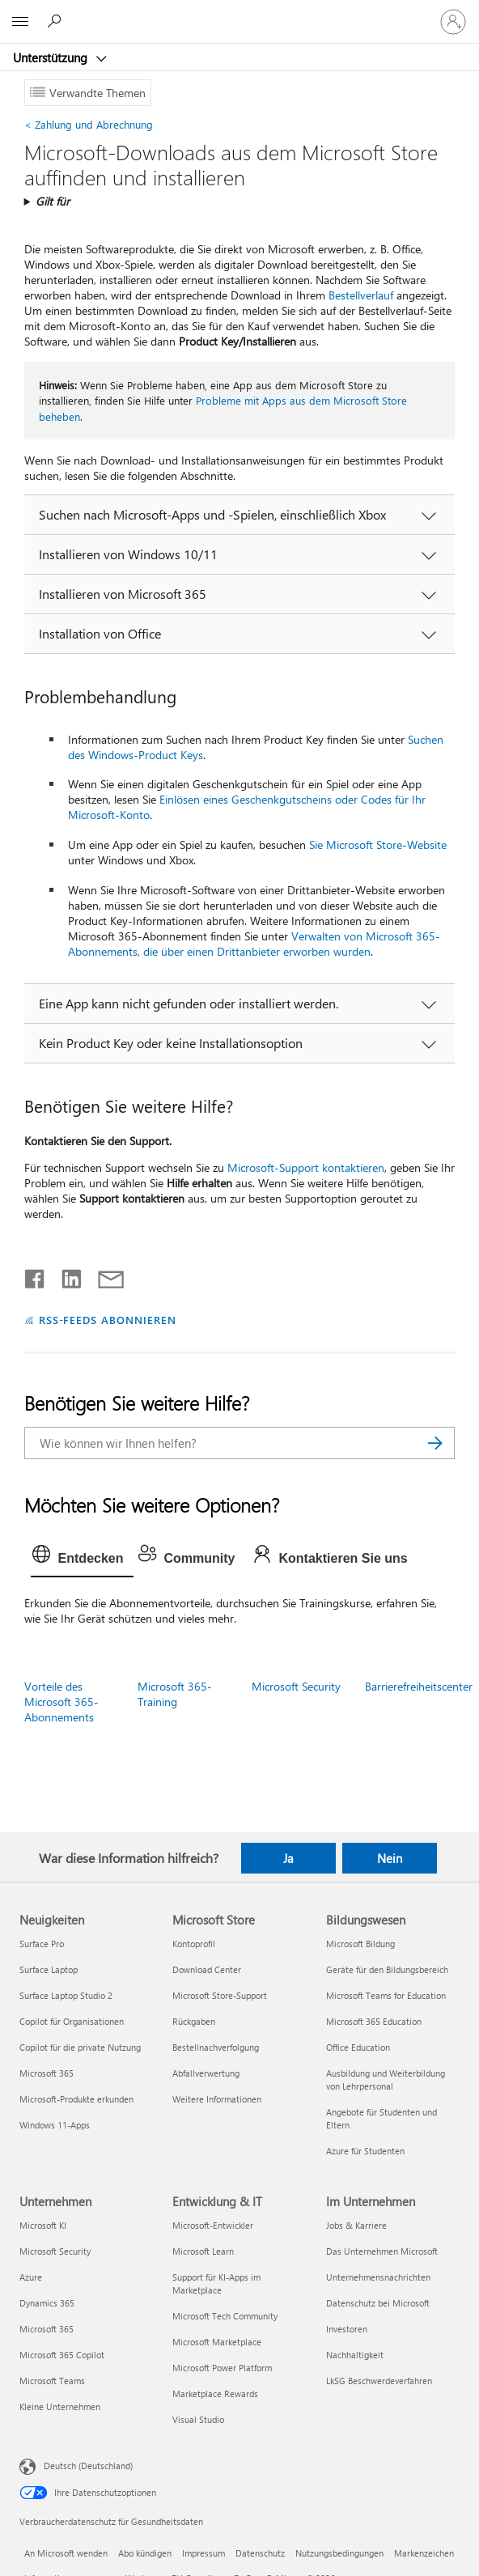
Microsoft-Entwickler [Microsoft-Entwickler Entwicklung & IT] (212, 2225)
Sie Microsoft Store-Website (378, 844)
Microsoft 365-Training (175, 1693)
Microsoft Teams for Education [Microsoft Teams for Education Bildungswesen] (386, 1995)
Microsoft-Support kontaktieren (305, 1167)
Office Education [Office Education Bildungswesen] (358, 2047)
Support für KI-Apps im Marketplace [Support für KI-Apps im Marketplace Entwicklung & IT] (216, 2283)
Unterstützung (52, 57)
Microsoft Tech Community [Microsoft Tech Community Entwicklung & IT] (225, 2316)
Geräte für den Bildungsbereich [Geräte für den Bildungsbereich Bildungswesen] (387, 1969)
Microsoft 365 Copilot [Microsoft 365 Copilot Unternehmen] (61, 2355)
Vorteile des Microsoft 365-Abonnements (61, 1701)
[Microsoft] (239, 12)
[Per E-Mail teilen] (103, 1275)
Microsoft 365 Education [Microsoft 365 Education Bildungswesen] (374, 2021)
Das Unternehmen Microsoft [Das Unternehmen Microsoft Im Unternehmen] (382, 2251)
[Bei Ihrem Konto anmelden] (453, 21)
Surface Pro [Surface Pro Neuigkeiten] (41, 1943)
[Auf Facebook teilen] (35, 1275)
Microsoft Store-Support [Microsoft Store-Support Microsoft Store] (219, 1995)
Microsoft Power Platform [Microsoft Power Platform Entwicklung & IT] (222, 2368)
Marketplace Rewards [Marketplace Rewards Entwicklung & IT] (215, 2393)
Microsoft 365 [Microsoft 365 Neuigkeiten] (46, 2073)
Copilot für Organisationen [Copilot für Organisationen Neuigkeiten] (71, 2021)
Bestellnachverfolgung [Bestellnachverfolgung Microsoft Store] (215, 2047)
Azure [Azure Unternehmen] (30, 2277)
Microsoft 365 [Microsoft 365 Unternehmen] (46, 2329)
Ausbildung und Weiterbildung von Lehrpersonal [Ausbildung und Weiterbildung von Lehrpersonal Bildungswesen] (385, 2079)
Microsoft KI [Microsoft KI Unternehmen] (42, 2225)
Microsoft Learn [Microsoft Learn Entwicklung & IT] (203, 2251)
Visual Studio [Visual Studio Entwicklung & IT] (198, 2419)
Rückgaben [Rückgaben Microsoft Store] (193, 2021)
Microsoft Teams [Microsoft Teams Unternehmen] (52, 2380)
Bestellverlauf (361, 295)
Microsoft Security (296, 1686)
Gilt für (53, 201)
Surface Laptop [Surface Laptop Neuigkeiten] (48, 1969)
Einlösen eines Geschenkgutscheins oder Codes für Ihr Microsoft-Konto (247, 806)
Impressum (203, 2553)
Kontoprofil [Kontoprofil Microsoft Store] (193, 1943)
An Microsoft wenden (66, 2553)
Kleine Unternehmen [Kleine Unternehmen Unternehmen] (59, 2406)
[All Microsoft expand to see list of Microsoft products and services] (20, 21)
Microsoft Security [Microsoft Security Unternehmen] (55, 2251)
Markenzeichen (424, 2553)
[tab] (82, 1558)
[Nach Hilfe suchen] (56, 21)
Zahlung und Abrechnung (88, 124)
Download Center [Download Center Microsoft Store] (206, 1969)
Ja (288, 1858)
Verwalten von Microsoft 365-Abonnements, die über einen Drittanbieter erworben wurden (254, 943)
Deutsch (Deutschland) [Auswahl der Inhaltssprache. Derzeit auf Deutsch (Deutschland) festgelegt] (88, 2465)
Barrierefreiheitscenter (419, 1686)
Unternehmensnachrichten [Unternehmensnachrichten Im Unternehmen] (378, 2277)
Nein (389, 1858)
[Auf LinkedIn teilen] (65, 1275)
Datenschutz (260, 2553)
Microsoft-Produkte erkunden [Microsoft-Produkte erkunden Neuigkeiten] (76, 2099)
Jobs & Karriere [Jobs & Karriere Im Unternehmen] (356, 2225)
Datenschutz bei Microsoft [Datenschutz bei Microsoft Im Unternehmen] (378, 2303)
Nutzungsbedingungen (339, 2553)
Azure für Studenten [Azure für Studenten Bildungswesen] (365, 2151)
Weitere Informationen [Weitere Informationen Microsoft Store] (216, 2099)
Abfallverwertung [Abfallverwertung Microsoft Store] (206, 2073)
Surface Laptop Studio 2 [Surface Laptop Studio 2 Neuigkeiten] (65, 1995)
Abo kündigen (145, 2553)
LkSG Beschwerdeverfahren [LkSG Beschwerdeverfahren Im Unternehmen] (379, 2380)
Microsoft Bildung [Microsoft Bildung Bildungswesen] (360, 1943)
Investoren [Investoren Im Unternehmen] (346, 2329)
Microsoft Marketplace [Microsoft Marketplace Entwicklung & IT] (216, 2342)
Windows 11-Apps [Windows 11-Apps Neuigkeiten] (54, 2125)
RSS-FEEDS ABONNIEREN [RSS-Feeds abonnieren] (108, 1319)
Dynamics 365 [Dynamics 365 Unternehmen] (46, 2303)
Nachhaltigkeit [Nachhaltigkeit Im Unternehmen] (355, 2355)
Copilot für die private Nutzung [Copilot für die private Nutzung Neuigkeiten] (80, 2047)
